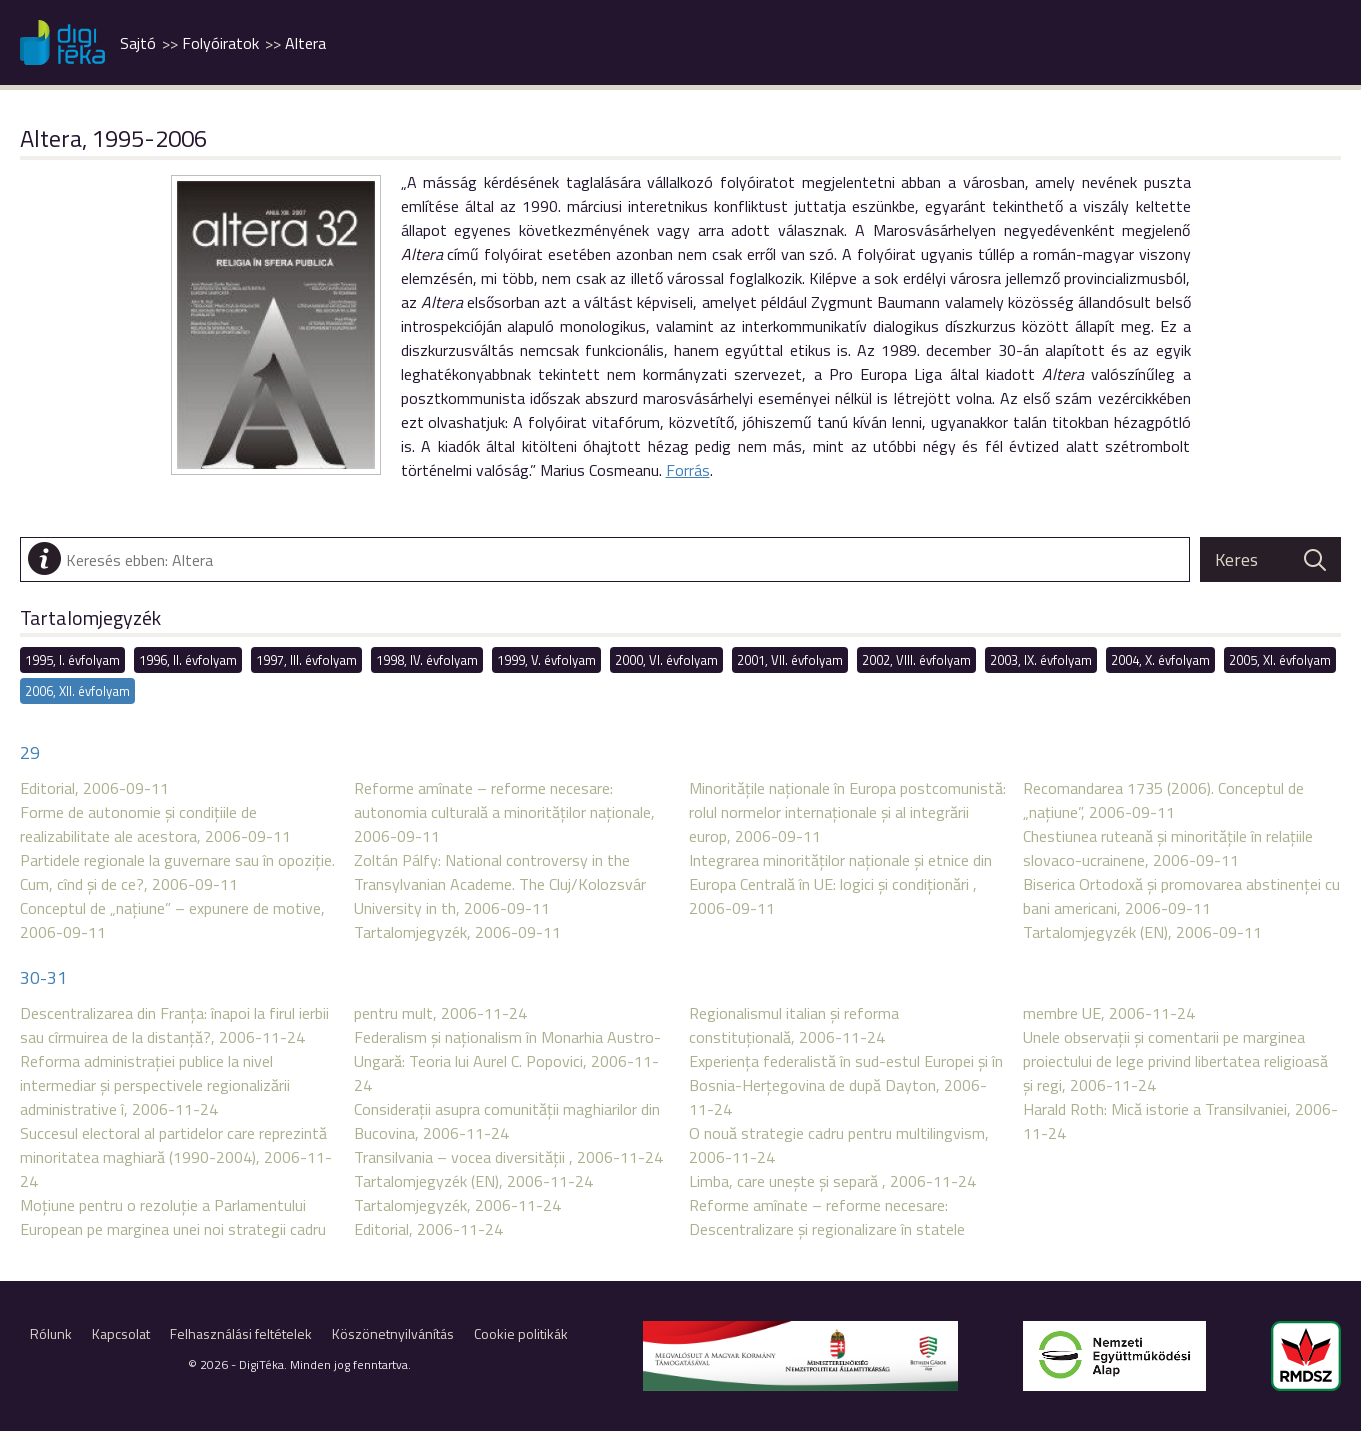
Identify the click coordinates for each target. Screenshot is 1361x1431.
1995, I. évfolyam (72, 660)
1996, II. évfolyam (188, 660)
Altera (305, 43)
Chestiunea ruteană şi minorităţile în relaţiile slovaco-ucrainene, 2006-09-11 (1168, 848)
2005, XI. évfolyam (1280, 660)
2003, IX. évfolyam (1041, 660)
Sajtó (138, 43)
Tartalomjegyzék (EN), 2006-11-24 (473, 1181)
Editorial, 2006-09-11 (94, 788)
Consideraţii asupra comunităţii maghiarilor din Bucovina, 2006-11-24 (507, 1121)
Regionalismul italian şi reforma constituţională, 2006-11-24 (794, 1025)
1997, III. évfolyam (306, 660)
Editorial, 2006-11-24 (428, 1229)
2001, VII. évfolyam (790, 660)
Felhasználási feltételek (241, 1333)
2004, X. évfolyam (1160, 660)
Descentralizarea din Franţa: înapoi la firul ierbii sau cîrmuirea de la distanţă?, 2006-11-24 (174, 1025)
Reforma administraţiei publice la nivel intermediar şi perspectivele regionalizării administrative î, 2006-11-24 (155, 1085)
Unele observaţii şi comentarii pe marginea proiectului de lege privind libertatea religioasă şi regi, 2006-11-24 (1175, 1061)
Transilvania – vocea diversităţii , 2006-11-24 (508, 1157)
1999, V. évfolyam (546, 660)
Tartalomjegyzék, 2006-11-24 (457, 1205)
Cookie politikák (521, 1333)
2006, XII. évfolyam (77, 691)
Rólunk (51, 1333)
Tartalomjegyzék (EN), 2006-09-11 (1142, 932)
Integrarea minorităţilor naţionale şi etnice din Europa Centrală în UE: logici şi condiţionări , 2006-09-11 (840, 884)
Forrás (688, 470)
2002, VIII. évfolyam (916, 660)
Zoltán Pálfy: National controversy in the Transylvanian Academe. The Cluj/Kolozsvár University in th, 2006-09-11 (500, 884)
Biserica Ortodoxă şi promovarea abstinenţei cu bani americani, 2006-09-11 (1181, 896)
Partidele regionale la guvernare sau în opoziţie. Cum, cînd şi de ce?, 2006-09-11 (177, 872)
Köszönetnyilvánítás (393, 1333)
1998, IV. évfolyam (427, 660)
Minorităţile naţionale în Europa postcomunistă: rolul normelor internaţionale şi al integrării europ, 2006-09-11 (847, 812)
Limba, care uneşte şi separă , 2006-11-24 (832, 1181)
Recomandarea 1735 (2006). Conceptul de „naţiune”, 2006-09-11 (1163, 800)
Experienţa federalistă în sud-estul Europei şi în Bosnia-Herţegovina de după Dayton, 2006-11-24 (846, 1085)
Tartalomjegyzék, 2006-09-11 (457, 932)
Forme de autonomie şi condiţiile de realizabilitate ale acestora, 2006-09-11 (155, 824)
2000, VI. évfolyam (666, 660)
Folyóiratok (220, 43)
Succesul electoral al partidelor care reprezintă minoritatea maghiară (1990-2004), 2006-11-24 (176, 1157)
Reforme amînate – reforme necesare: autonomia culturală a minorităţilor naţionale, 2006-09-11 (504, 812)
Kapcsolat (121, 1333)
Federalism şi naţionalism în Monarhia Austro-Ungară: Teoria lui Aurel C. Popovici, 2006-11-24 (507, 1061)
